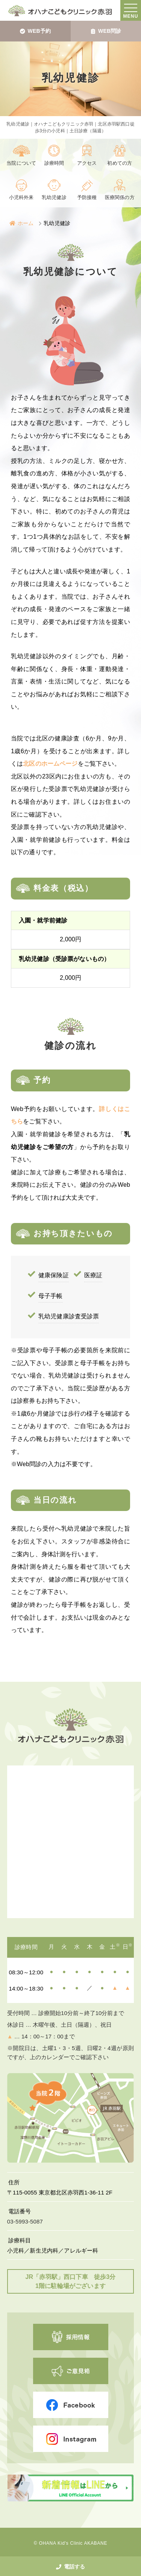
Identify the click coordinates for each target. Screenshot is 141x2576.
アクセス (87, 163)
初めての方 (119, 163)
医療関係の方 (120, 198)
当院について (21, 163)
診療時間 (54, 163)
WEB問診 (105, 31)
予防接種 (87, 198)
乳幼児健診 (54, 198)
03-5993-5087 (25, 2221)
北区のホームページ (50, 763)
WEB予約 (35, 31)
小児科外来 (21, 198)
